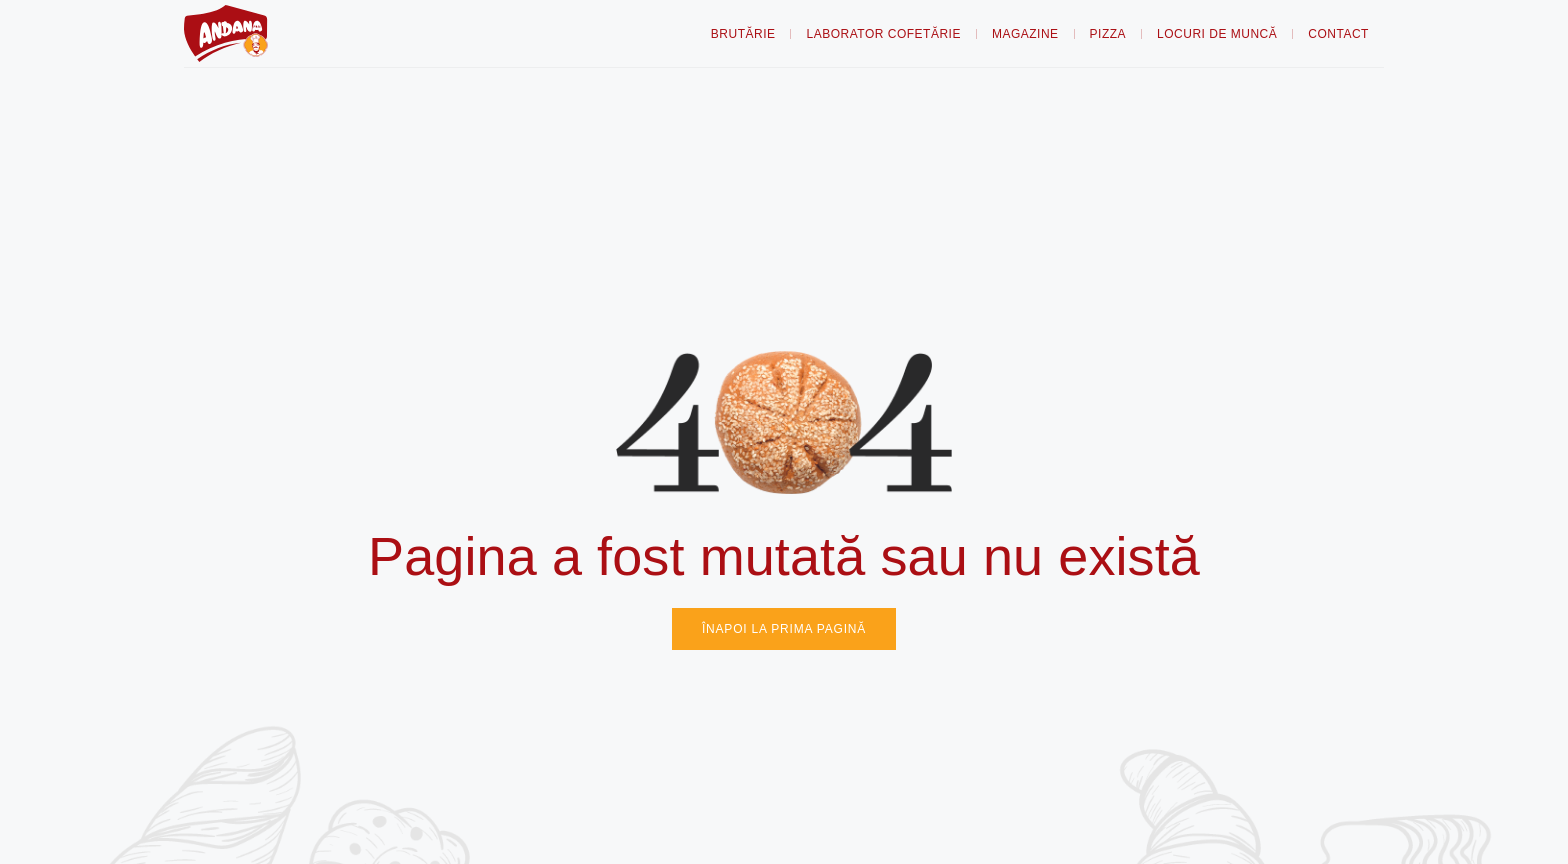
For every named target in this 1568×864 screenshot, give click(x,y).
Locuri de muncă (1217, 34)
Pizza (1108, 34)
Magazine (1025, 34)
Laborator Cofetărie (883, 34)
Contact (1338, 34)
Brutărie (743, 34)
